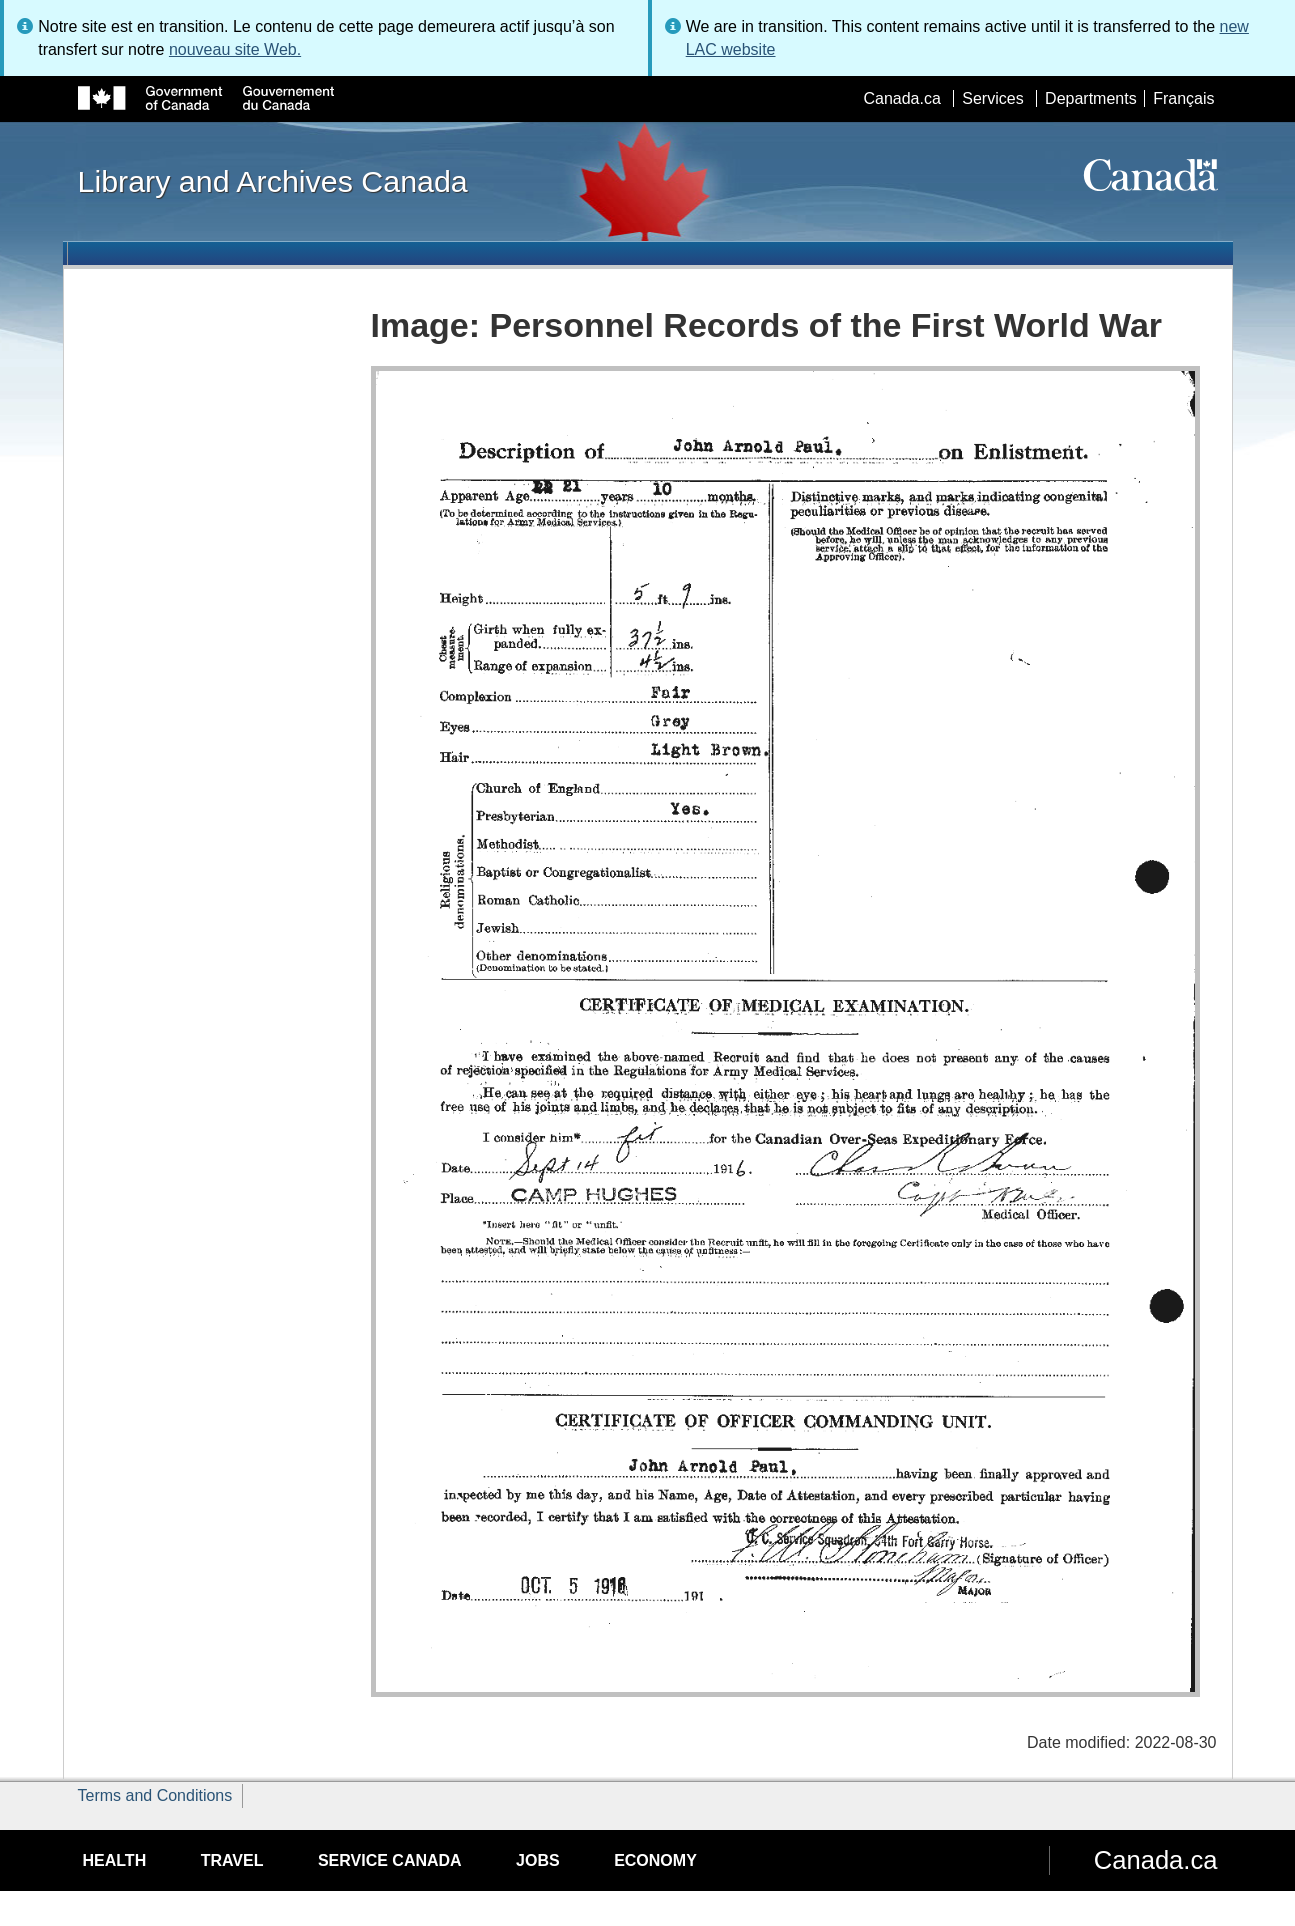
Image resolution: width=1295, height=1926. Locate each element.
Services (992, 98)
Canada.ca (901, 98)
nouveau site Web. (235, 49)
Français (1183, 98)
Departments (1091, 98)
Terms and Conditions (155, 1795)
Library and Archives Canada (273, 181)
